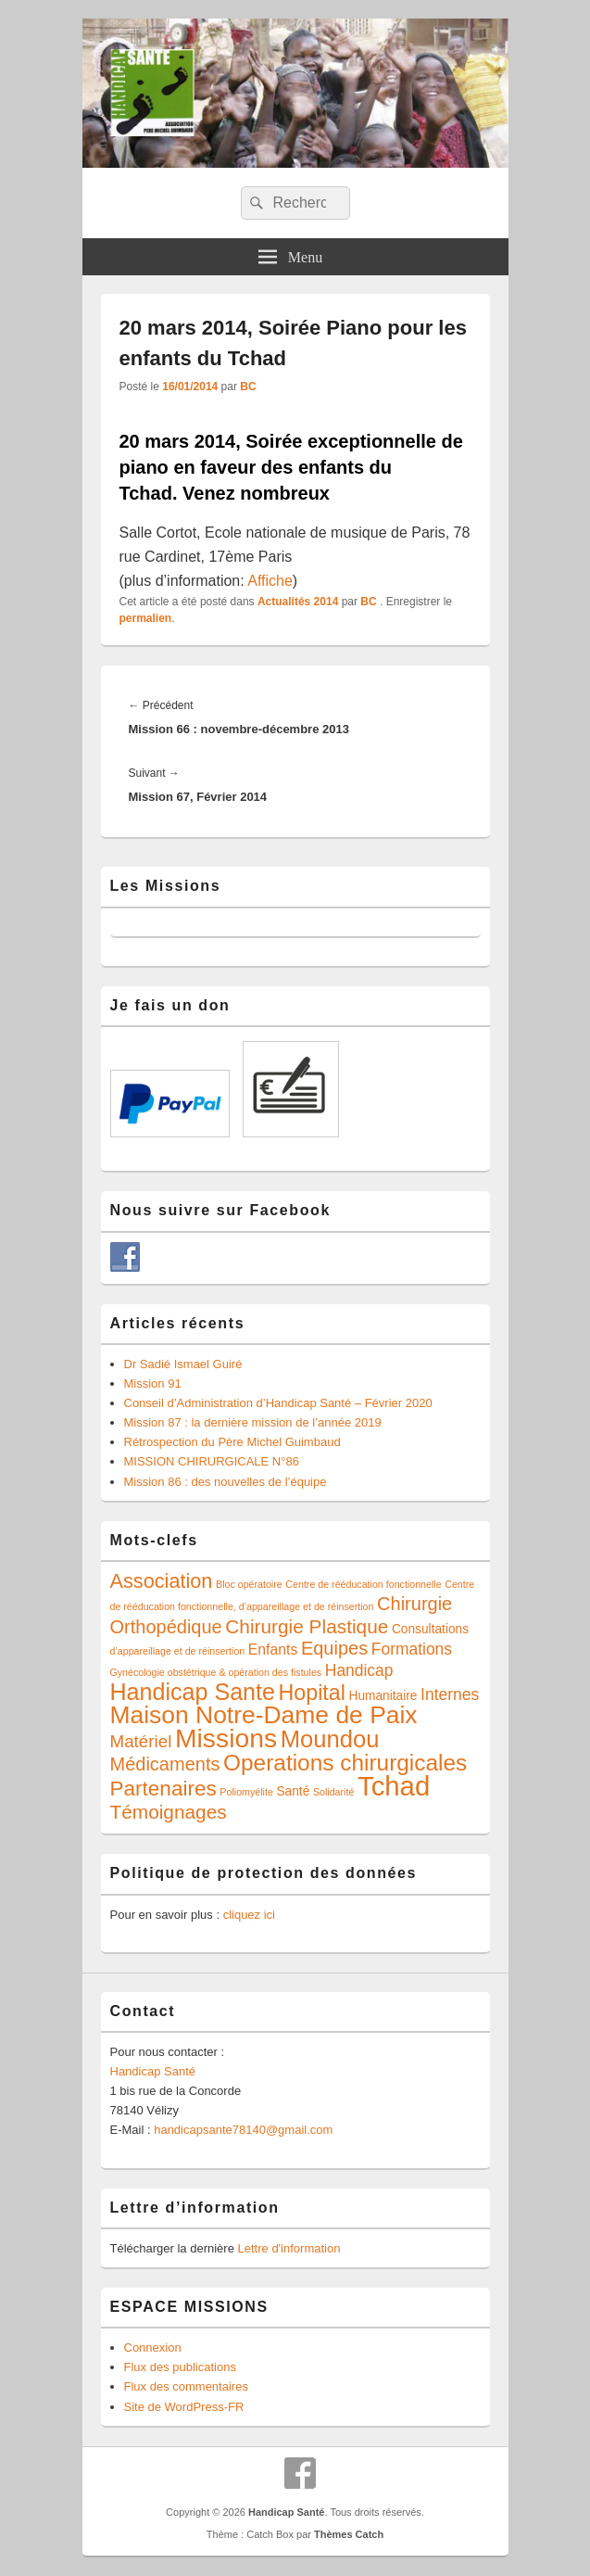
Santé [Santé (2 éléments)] (292, 1791)
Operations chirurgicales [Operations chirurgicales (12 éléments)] (345, 1762)
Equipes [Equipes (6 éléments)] (334, 1648)
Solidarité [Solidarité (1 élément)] (333, 1791)
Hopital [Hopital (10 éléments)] (312, 1693)
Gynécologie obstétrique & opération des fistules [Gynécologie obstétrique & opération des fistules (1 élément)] (216, 1672)
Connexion (153, 2347)
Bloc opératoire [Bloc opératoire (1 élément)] (249, 1584)
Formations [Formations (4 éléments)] (411, 1649)
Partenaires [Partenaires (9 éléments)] (163, 1788)
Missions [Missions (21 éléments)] (226, 1738)
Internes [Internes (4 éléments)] (450, 1694)
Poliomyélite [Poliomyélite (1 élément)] (246, 1791)
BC (248, 386)
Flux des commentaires (186, 2386)
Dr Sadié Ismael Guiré (183, 1364)
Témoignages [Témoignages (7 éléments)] (168, 1811)
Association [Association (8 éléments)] (161, 1581)
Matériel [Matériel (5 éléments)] (141, 1741)
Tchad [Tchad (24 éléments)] (394, 1785)
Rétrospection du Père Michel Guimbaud (232, 1442)
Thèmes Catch (348, 2534)
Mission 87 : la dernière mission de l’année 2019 (253, 1422)
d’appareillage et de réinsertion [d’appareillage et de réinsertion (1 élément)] (177, 1650)
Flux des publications (180, 2367)
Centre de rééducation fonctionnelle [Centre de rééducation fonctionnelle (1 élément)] (363, 1584)
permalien (145, 618)
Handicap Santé (153, 2071)
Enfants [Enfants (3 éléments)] (272, 1649)
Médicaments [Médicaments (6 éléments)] (165, 1764)
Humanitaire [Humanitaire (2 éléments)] (383, 1696)
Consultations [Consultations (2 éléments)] (430, 1629)
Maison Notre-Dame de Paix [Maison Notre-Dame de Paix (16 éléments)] (264, 1715)
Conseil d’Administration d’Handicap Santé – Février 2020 (278, 1403)
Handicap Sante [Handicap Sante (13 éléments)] (192, 1692)
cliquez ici (249, 1915)
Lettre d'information (289, 2248)
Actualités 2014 (297, 601)
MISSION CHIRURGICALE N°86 (211, 1461)
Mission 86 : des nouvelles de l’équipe (225, 1482)
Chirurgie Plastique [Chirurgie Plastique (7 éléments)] (306, 1626)
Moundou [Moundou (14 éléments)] (330, 1739)
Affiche (270, 581)
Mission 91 (153, 1383)
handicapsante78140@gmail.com (243, 2130)
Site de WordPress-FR (184, 2407)
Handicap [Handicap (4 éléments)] (359, 1670)
